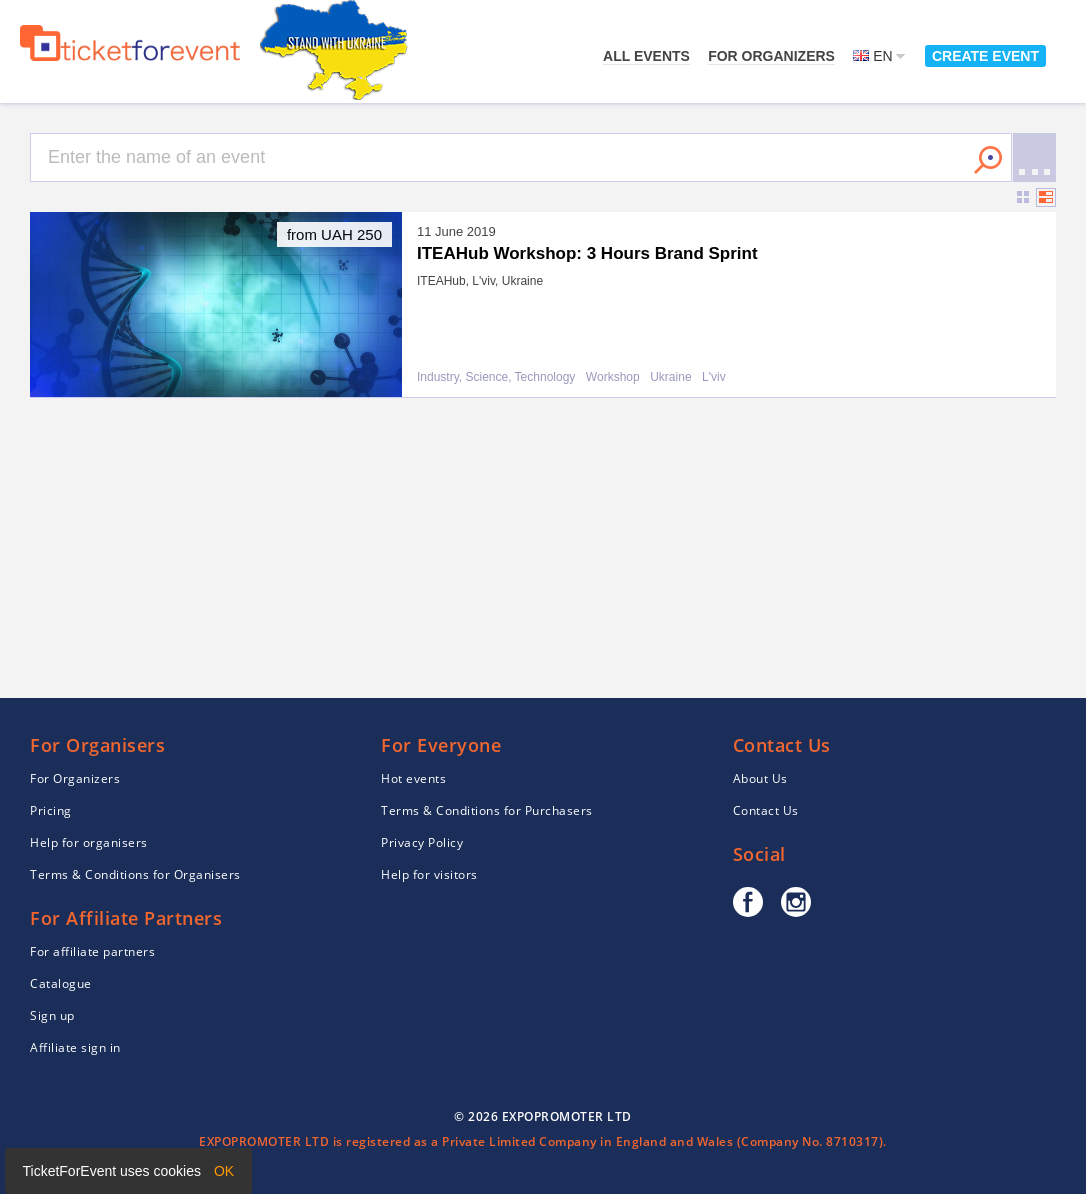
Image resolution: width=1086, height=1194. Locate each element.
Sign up (52, 1015)
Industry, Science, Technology (496, 377)
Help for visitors (429, 874)
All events (646, 56)
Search (988, 160)
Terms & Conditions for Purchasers (487, 810)
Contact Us (766, 810)
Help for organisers (89, 842)
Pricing (51, 810)
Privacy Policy (422, 842)
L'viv (714, 377)
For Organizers (771, 56)
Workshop (613, 377)
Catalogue (61, 983)
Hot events (413, 778)
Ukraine (670, 377)
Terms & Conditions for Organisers (135, 874)
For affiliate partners (92, 951)
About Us (760, 778)
